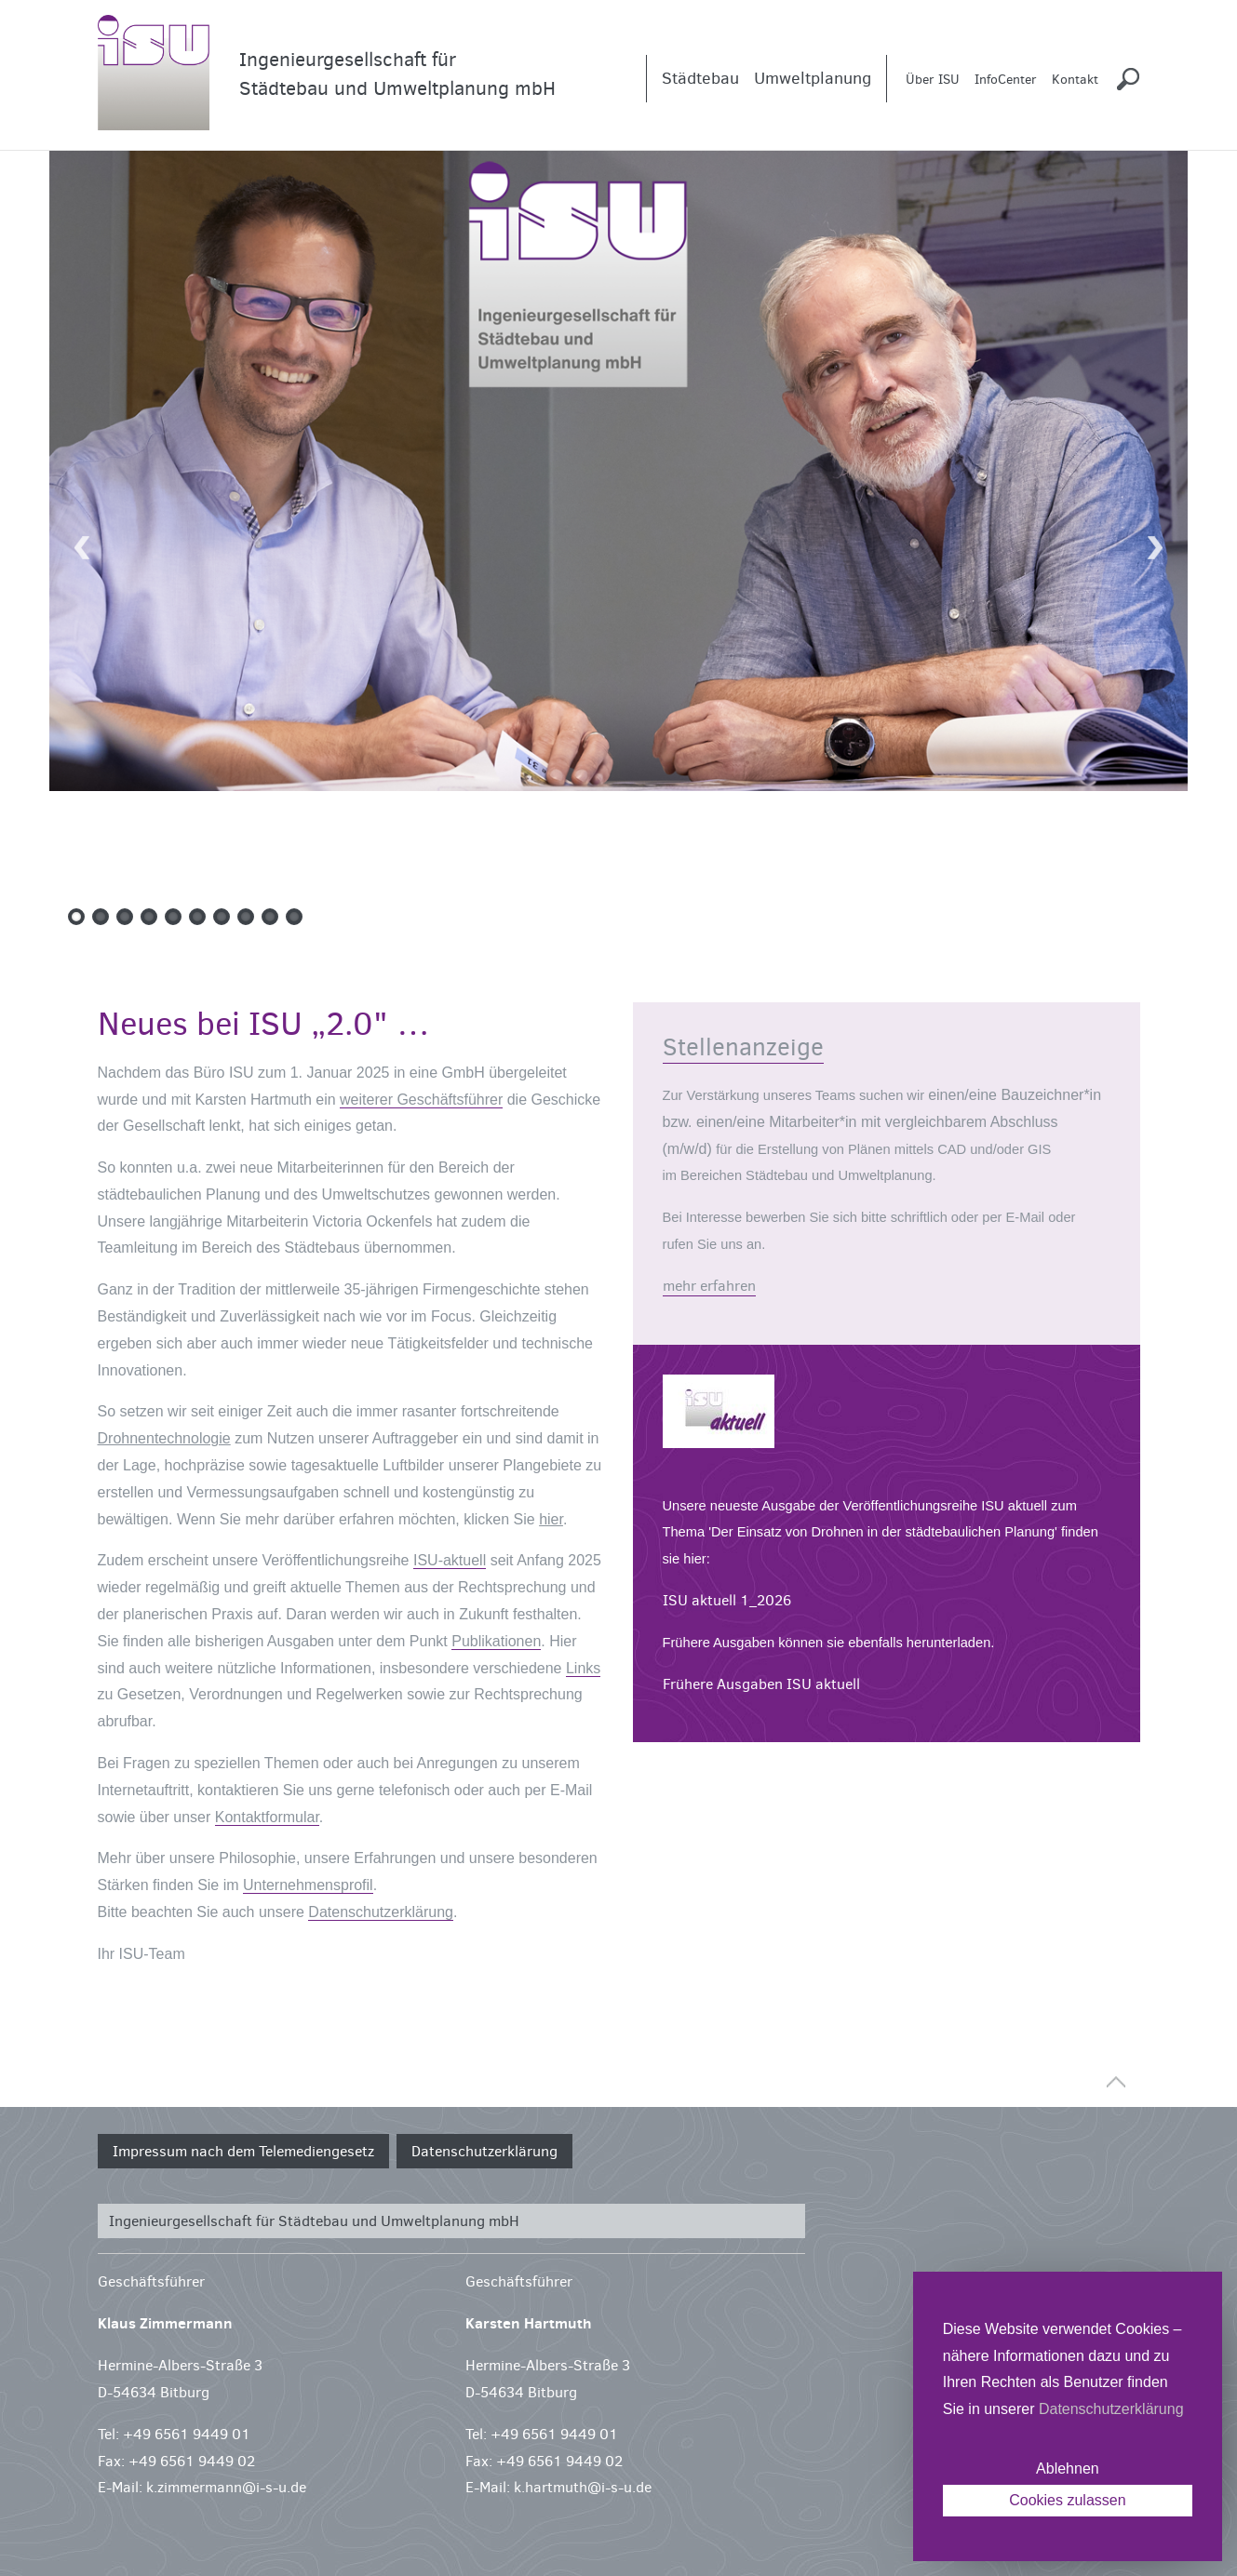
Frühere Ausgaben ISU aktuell (761, 1684)
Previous (82, 557)
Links (583, 1668)
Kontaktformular (267, 1817)
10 (294, 916)
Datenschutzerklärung (380, 1912)
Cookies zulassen (1067, 2500)
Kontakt (1075, 79)
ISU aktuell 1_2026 (727, 1600)
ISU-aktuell (449, 1560)
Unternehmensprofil (308, 1885)
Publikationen (496, 1641)
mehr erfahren (709, 1285)
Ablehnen (1067, 2468)
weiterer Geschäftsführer (421, 1099)
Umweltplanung (812, 78)
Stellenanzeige (743, 1047)
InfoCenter (1006, 79)
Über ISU (933, 79)
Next (1154, 557)
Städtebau (700, 78)
